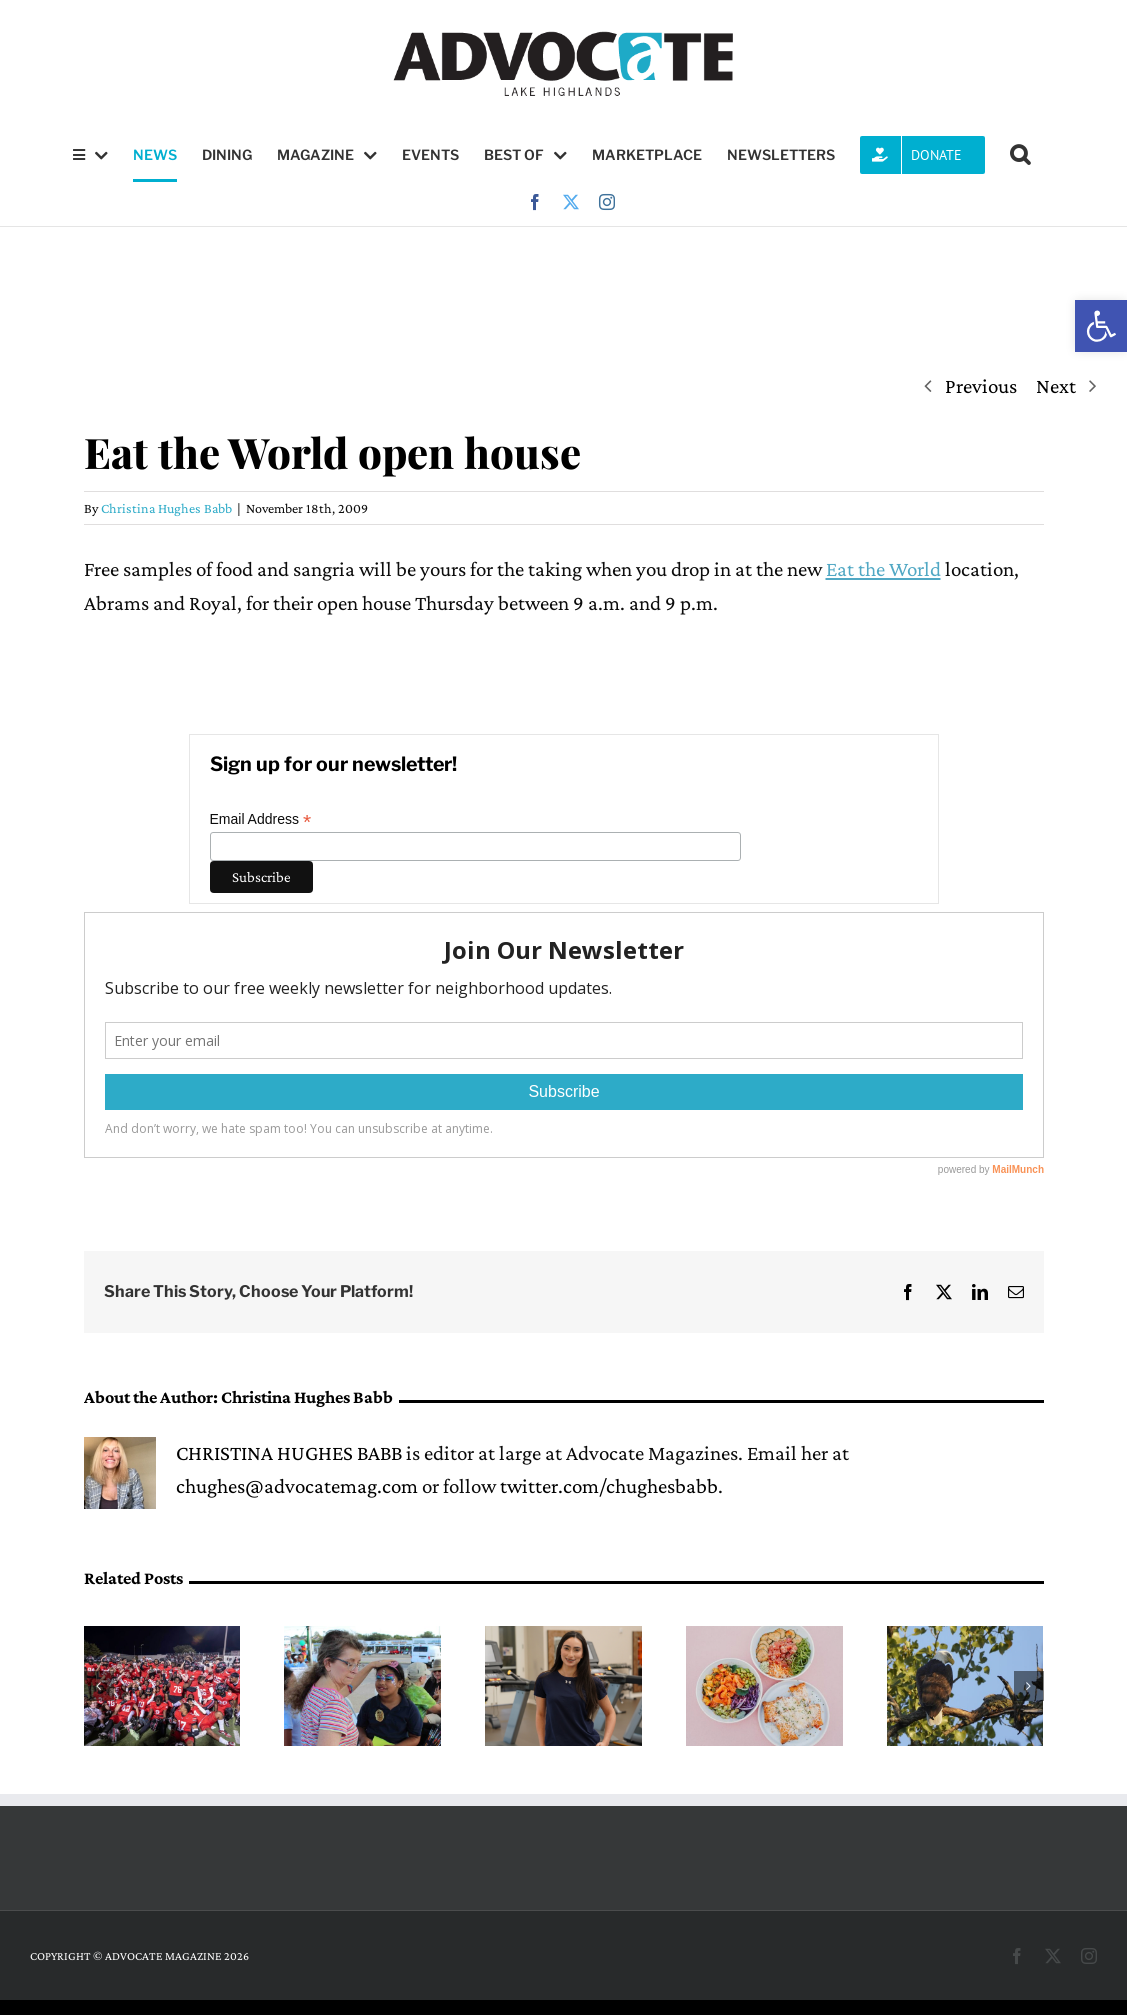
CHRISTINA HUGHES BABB (289, 1453)
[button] (1101, 326)
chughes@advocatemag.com (297, 1486)
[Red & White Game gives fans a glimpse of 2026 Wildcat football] (162, 1638)
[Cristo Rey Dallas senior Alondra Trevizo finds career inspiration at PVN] (563, 1638)
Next (1056, 386)
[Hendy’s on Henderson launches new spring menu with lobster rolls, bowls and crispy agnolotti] (764, 1638)
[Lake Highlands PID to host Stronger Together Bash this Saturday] (362, 1638)
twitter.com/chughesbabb (609, 1486)
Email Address (261, 819)
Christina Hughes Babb (166, 508)
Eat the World (883, 569)
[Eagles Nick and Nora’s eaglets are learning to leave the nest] (965, 1638)
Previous (981, 386)
